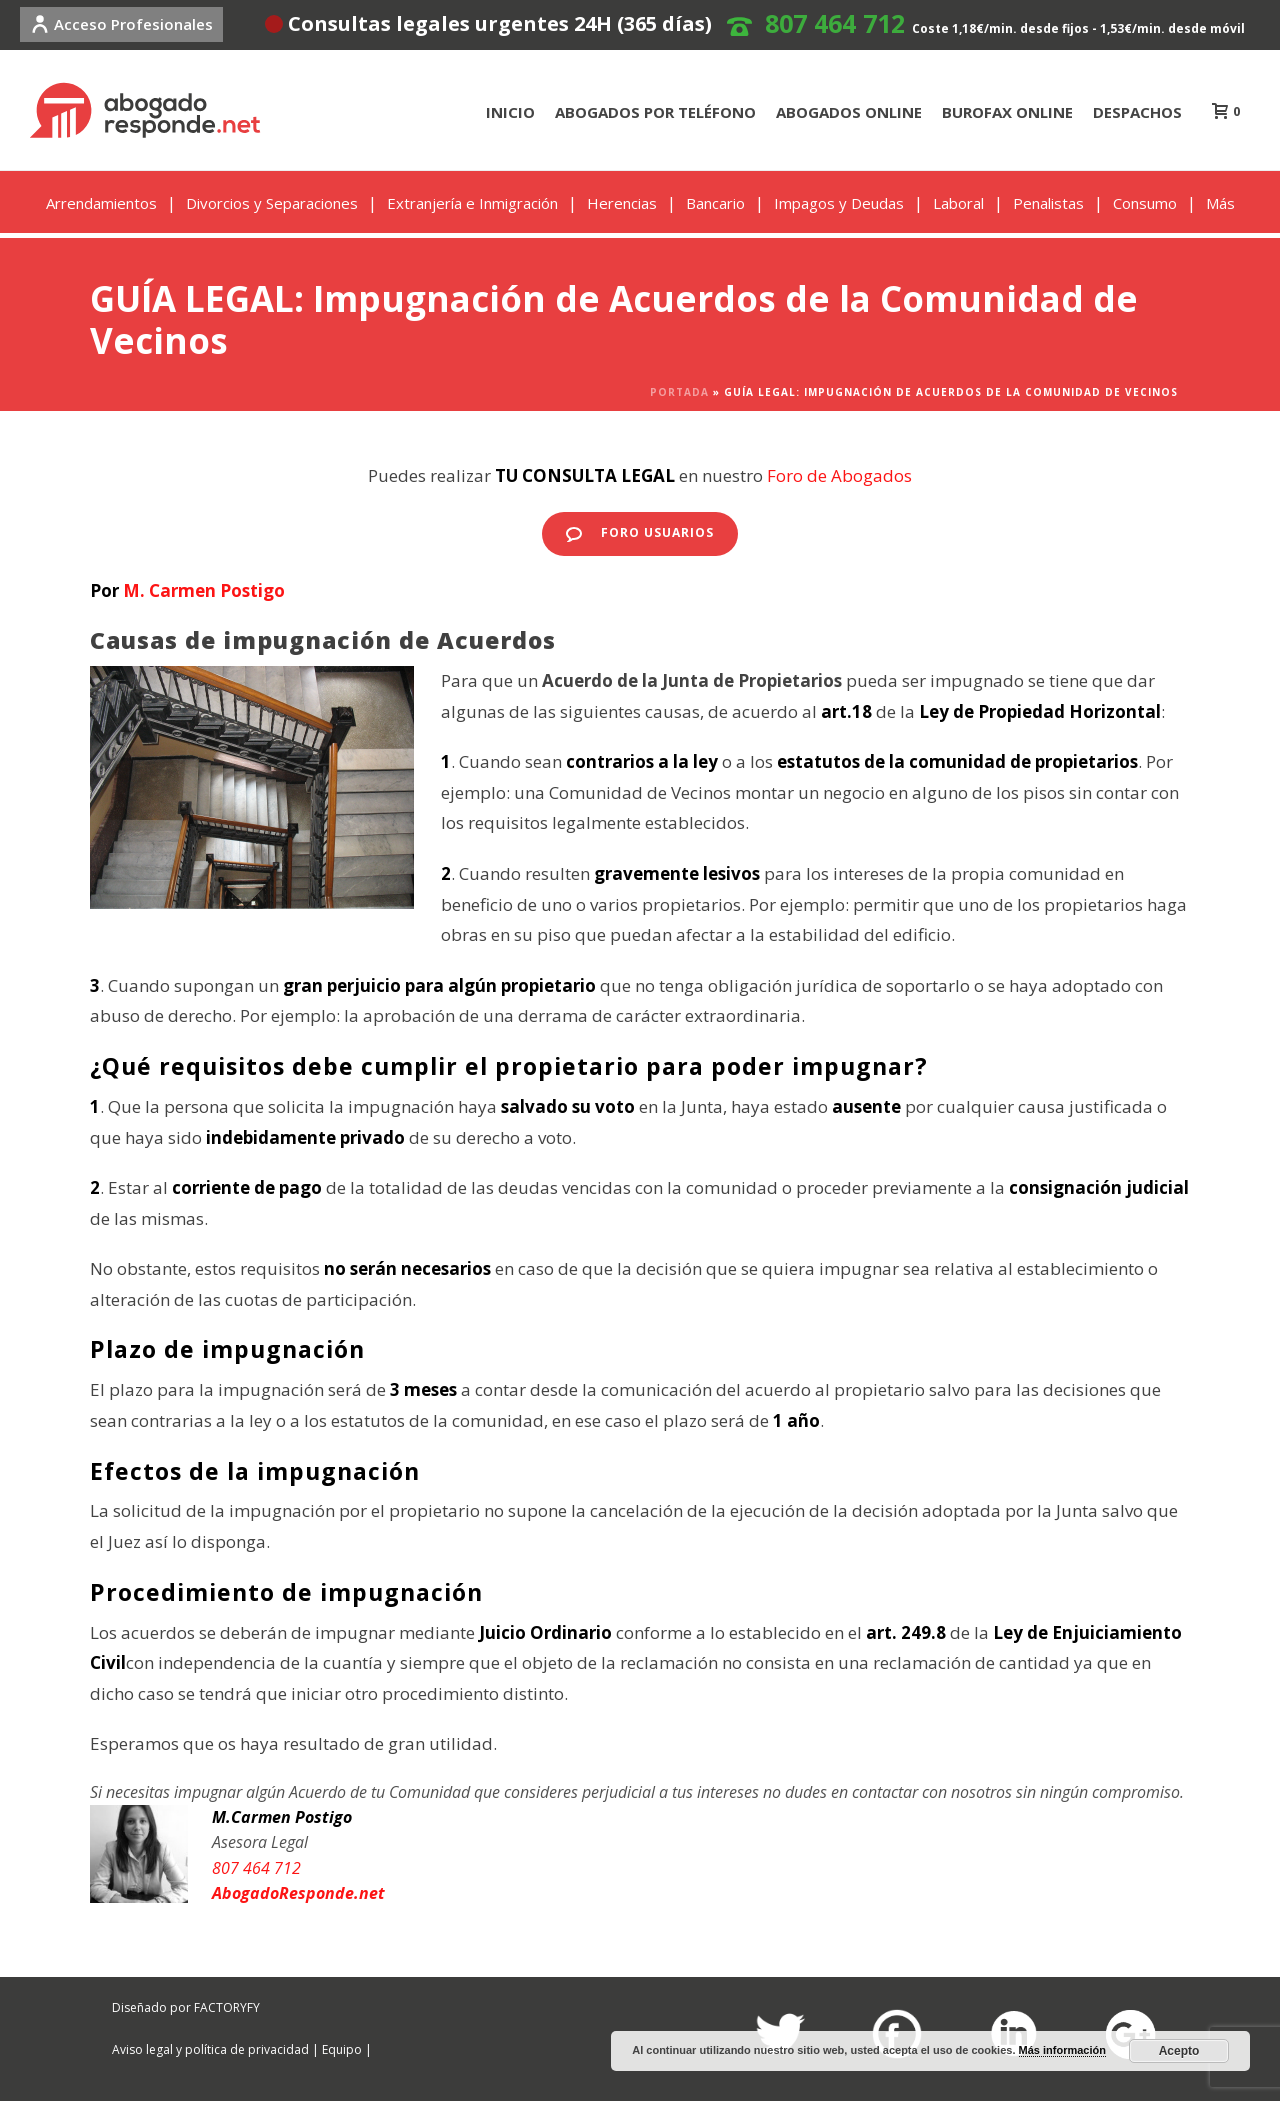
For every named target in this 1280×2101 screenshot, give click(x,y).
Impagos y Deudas (839, 203)
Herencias (622, 203)
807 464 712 (835, 23)
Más (1220, 203)
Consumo (1145, 203)
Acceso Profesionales (121, 24)
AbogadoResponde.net (298, 1893)
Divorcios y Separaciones (272, 203)
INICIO (510, 112)
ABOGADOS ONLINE (849, 112)
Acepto (1179, 2051)
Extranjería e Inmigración (472, 203)
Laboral (958, 203)
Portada (679, 392)
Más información (1062, 2050)
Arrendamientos (101, 203)
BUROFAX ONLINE (1007, 112)
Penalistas (1048, 203)
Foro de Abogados (839, 475)
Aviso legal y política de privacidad (210, 2049)
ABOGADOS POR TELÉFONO (655, 112)
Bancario (715, 203)
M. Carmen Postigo (204, 590)
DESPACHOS (1137, 112)
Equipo (342, 2049)
